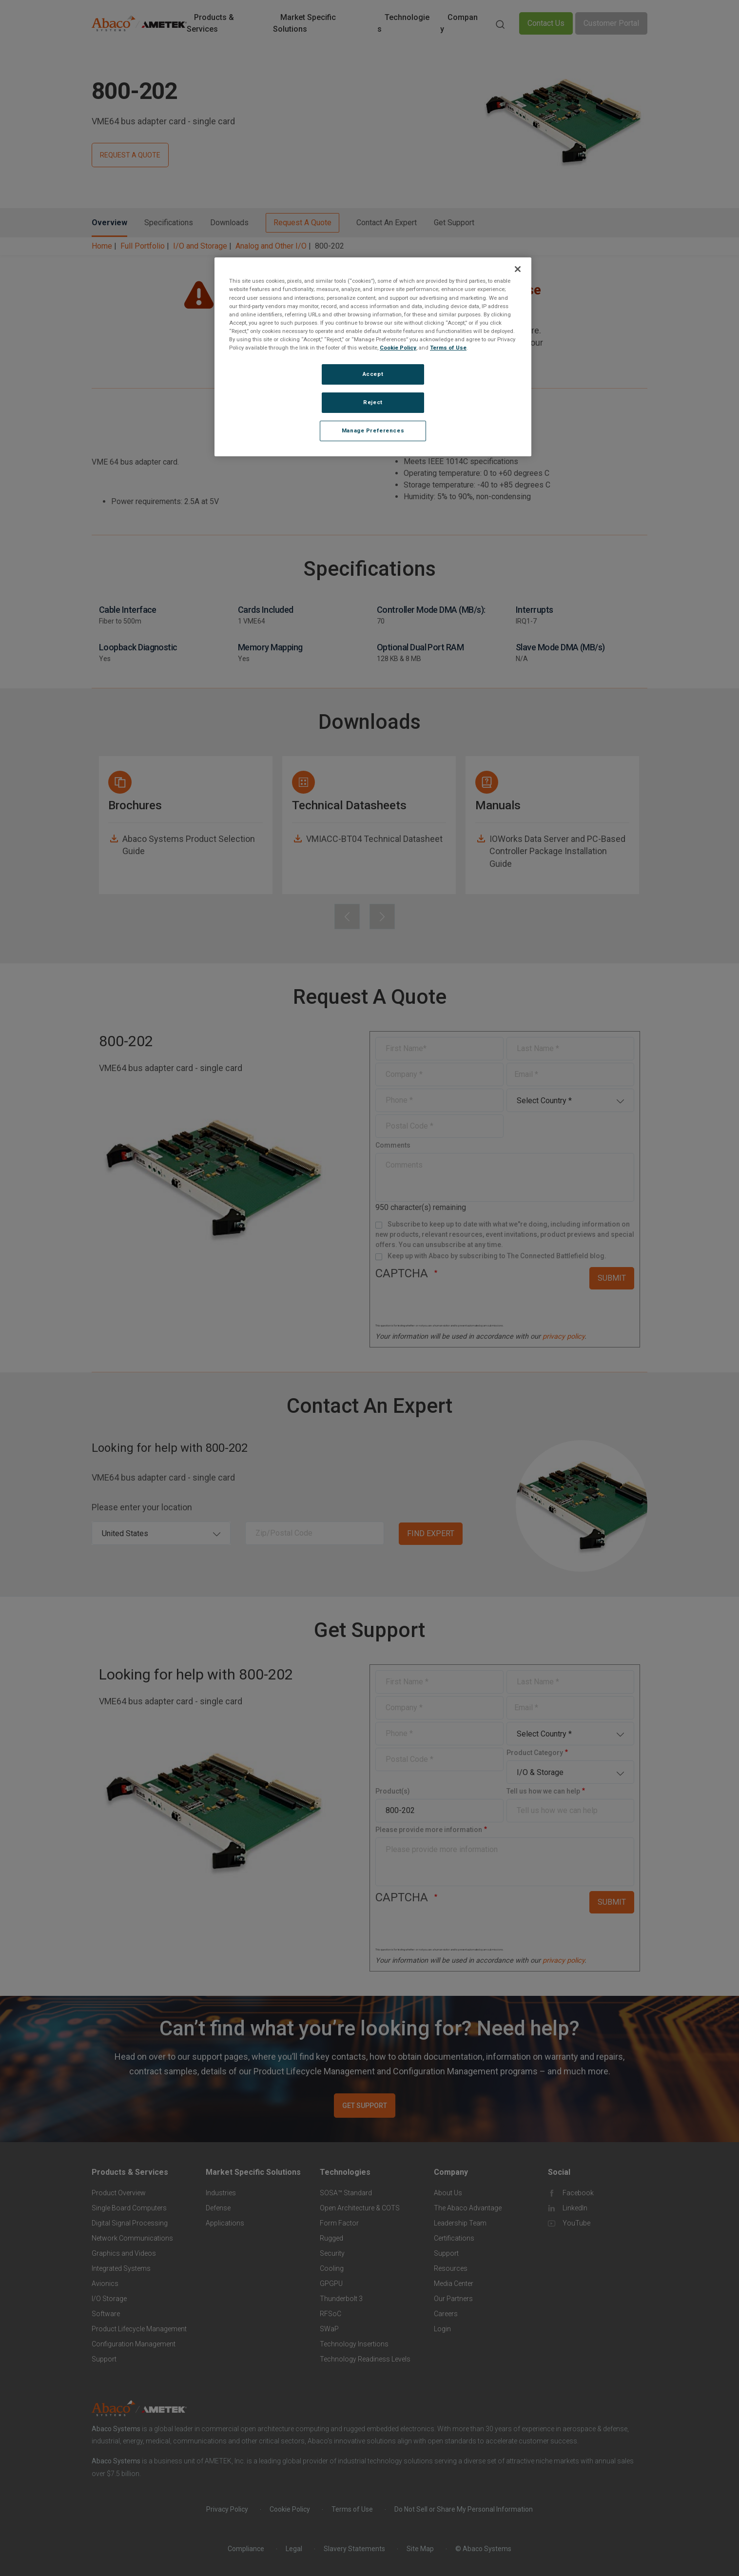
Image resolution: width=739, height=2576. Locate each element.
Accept (373, 374)
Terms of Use (448, 347)
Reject (372, 402)
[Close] (517, 269)
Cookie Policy (398, 347)
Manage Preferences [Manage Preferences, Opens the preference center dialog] (373, 430)
